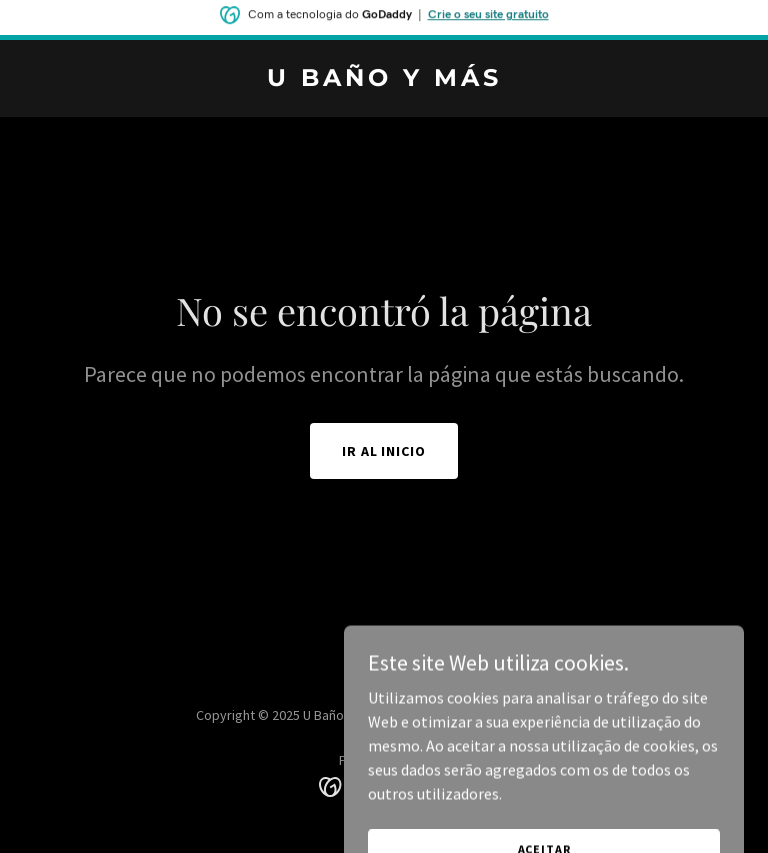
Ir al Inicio (384, 451)
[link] (384, 80)
